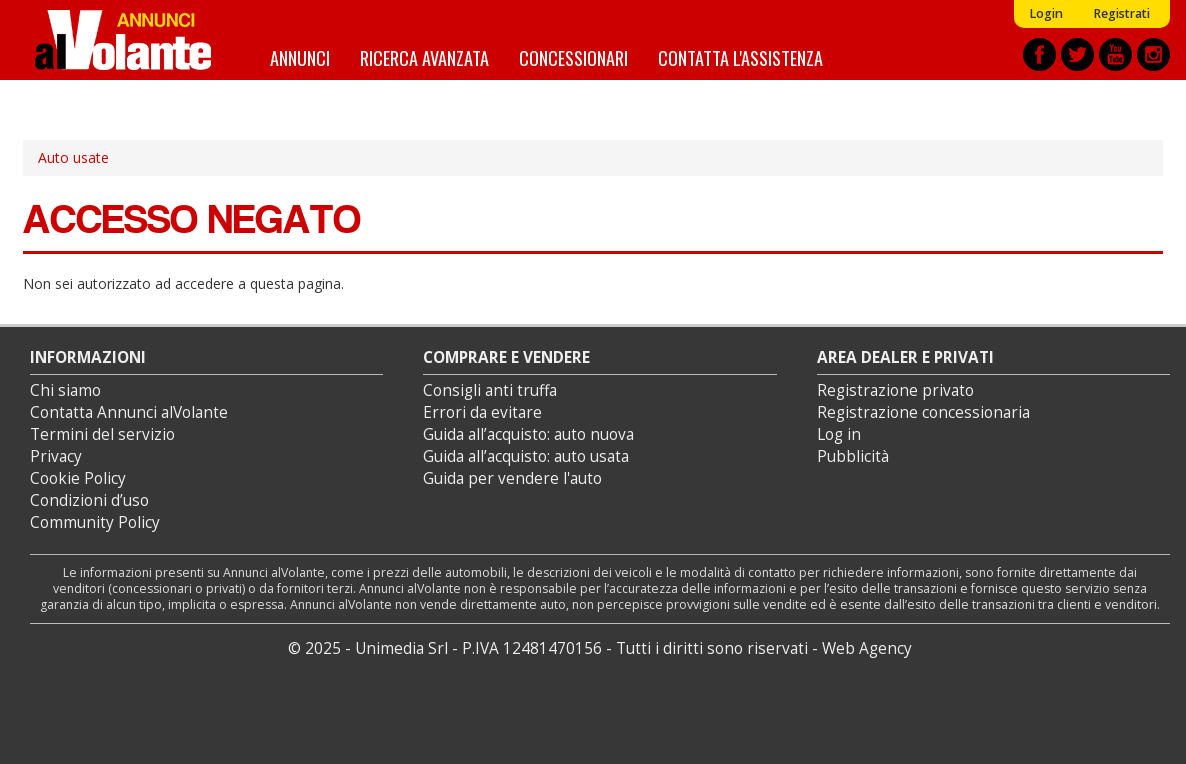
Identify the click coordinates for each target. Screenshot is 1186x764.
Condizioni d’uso (89, 500)
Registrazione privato (895, 390)
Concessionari (573, 57)
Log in (839, 434)
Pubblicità (853, 456)
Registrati (1121, 13)
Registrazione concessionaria (923, 412)
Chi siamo (65, 390)
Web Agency (867, 648)
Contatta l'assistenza (740, 57)
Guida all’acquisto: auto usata (526, 456)
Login (1046, 13)
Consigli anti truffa (490, 390)
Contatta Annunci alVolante (129, 412)
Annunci (300, 57)
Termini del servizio (102, 434)
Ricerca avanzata (424, 57)
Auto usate (73, 157)
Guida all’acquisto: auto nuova (528, 434)
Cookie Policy (78, 478)
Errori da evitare (482, 412)
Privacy (56, 456)
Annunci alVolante (123, 40)
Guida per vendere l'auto (512, 478)
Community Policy (95, 522)
